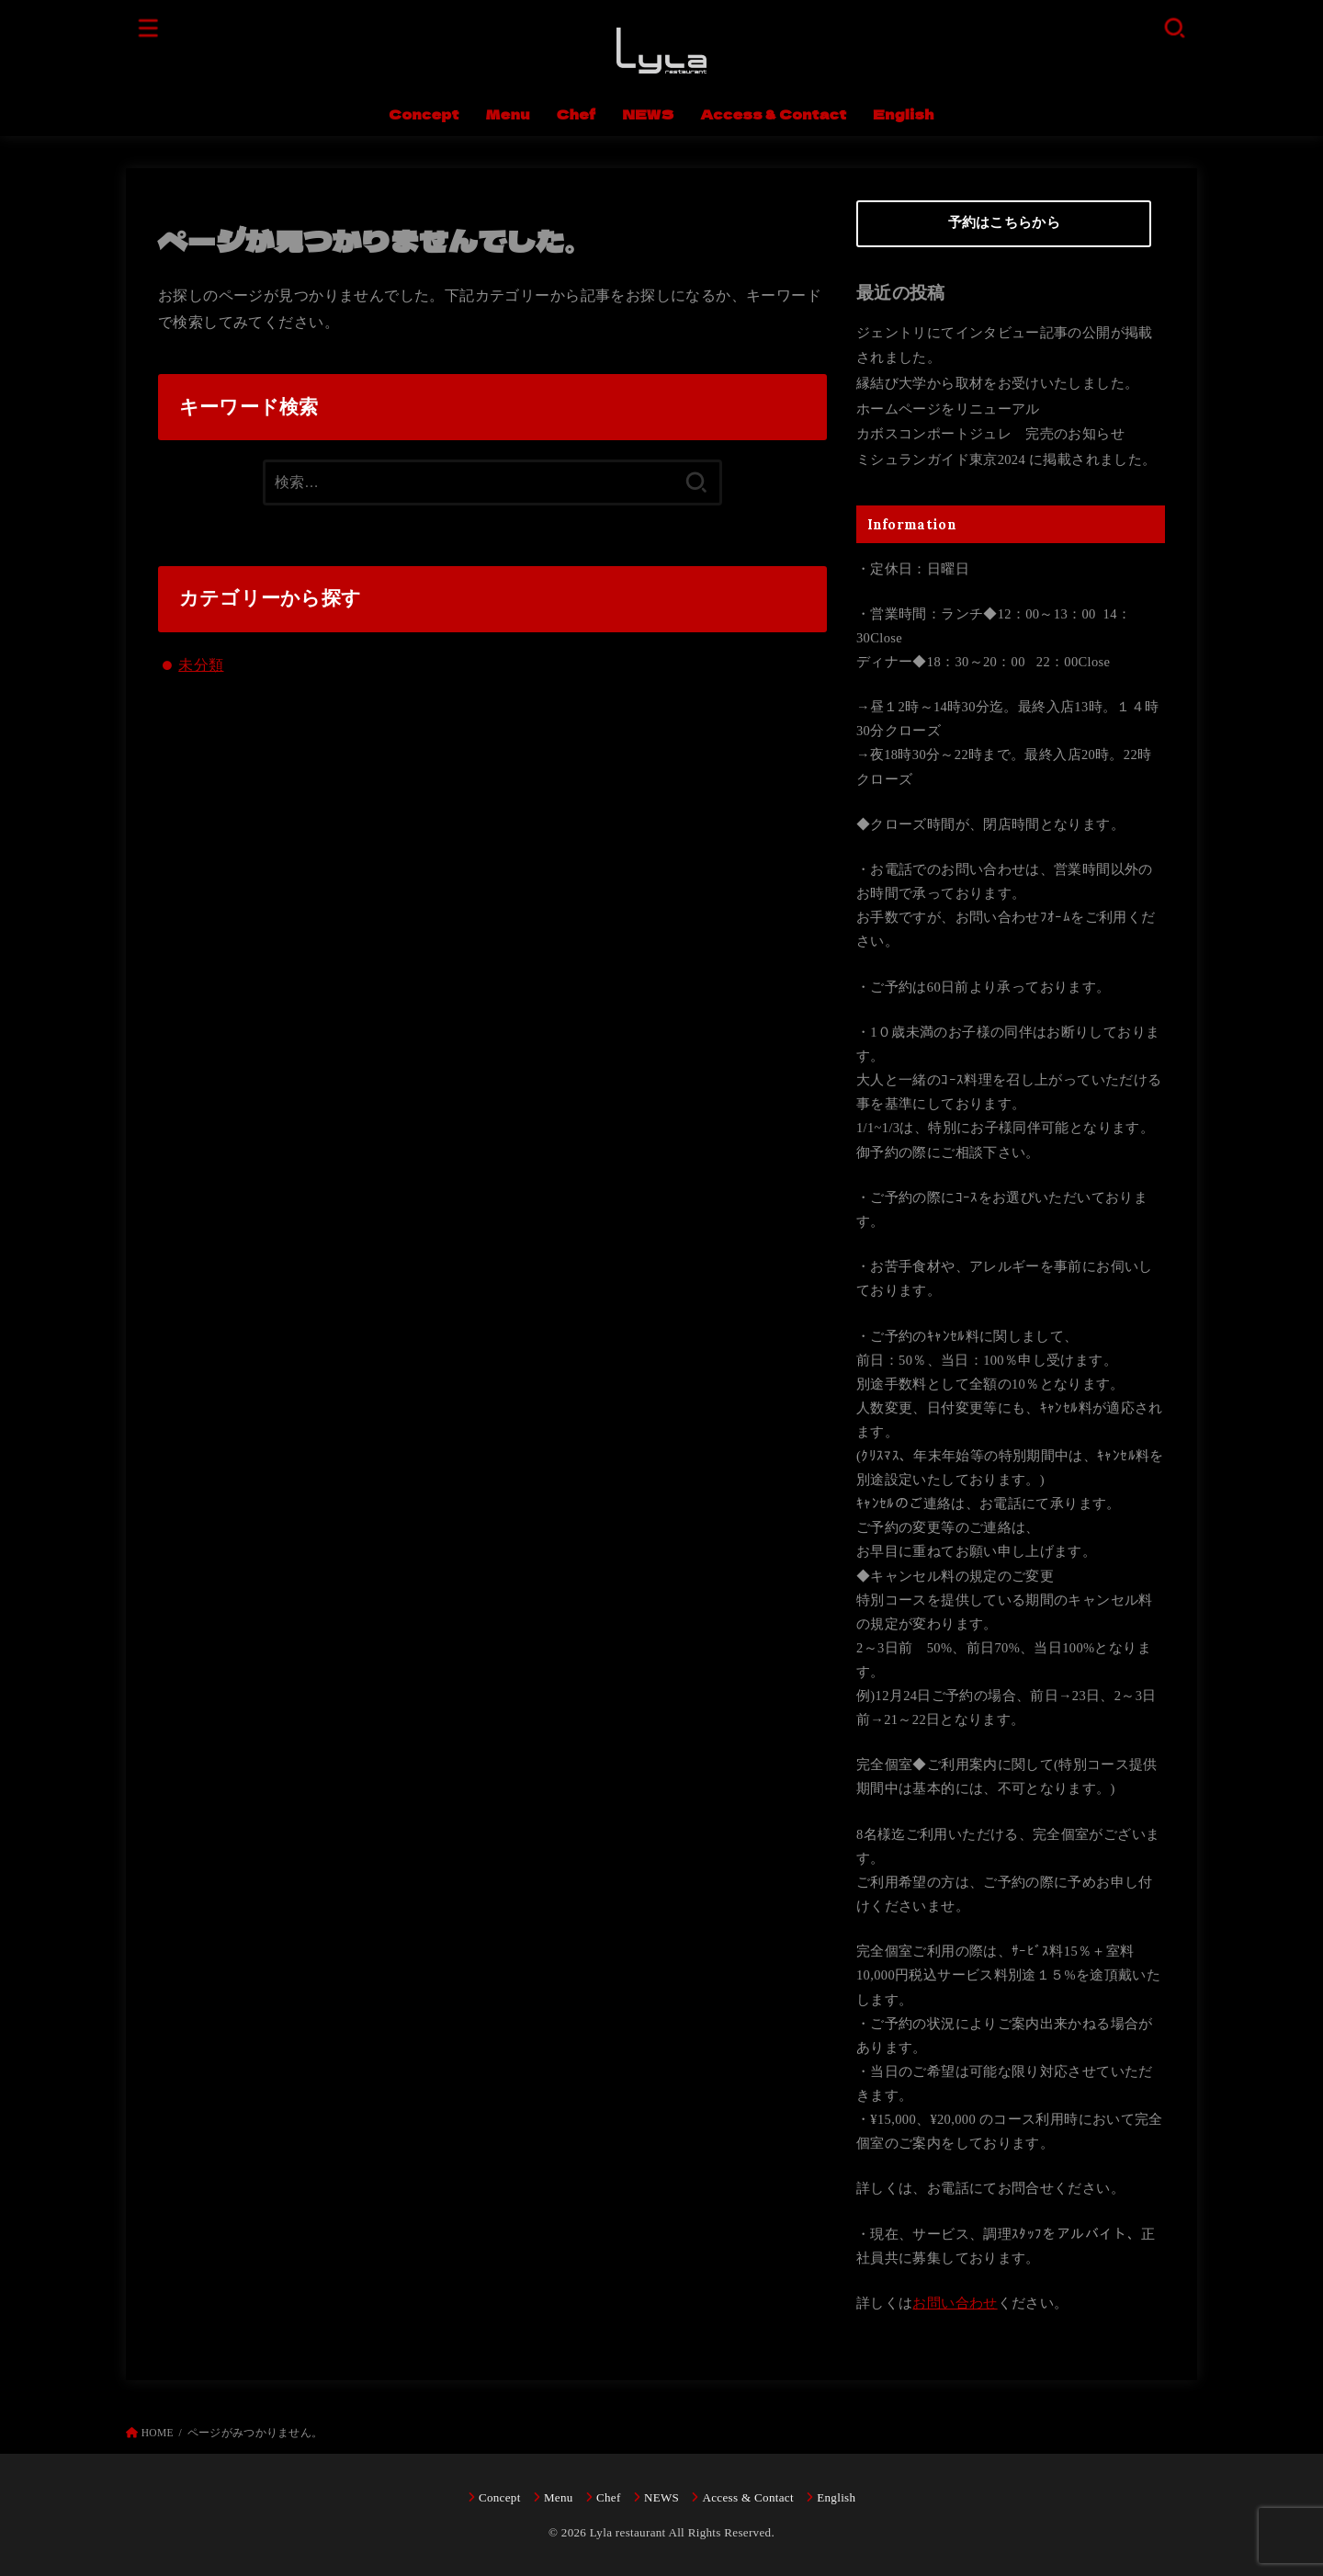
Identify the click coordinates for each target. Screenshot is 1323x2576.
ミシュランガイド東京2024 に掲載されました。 (1006, 459)
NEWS (647, 113)
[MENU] (149, 27)
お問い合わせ (954, 2303)
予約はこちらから (1004, 222)
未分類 (200, 665)
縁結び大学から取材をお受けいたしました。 (997, 383)
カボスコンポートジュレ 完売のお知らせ (990, 433)
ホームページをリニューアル (948, 409)
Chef (576, 113)
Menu (507, 113)
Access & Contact (774, 113)
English (903, 113)
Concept (423, 113)
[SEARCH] (1174, 27)
